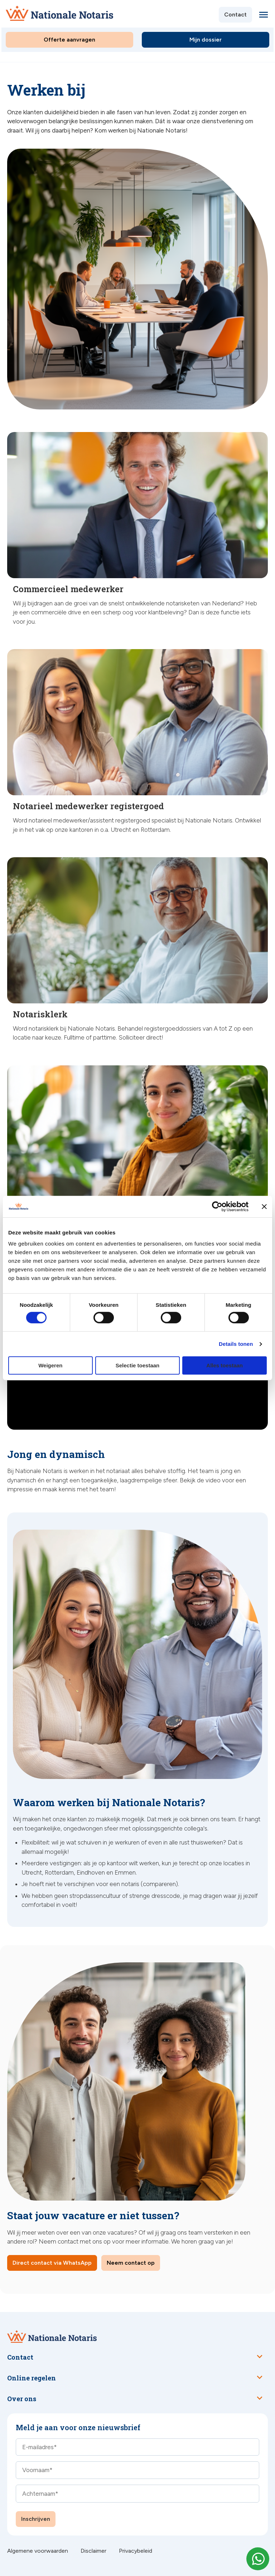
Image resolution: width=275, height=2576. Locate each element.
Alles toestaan (224, 1365)
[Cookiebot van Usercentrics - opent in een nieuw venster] (217, 1206)
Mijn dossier (205, 39)
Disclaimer (93, 2550)
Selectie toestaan (138, 1365)
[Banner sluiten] (264, 1206)
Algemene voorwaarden (37, 2550)
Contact (235, 14)
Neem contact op (131, 2262)
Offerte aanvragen (69, 39)
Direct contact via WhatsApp (52, 2262)
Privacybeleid (135, 2550)
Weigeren (50, 1365)
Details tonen (236, 1344)
